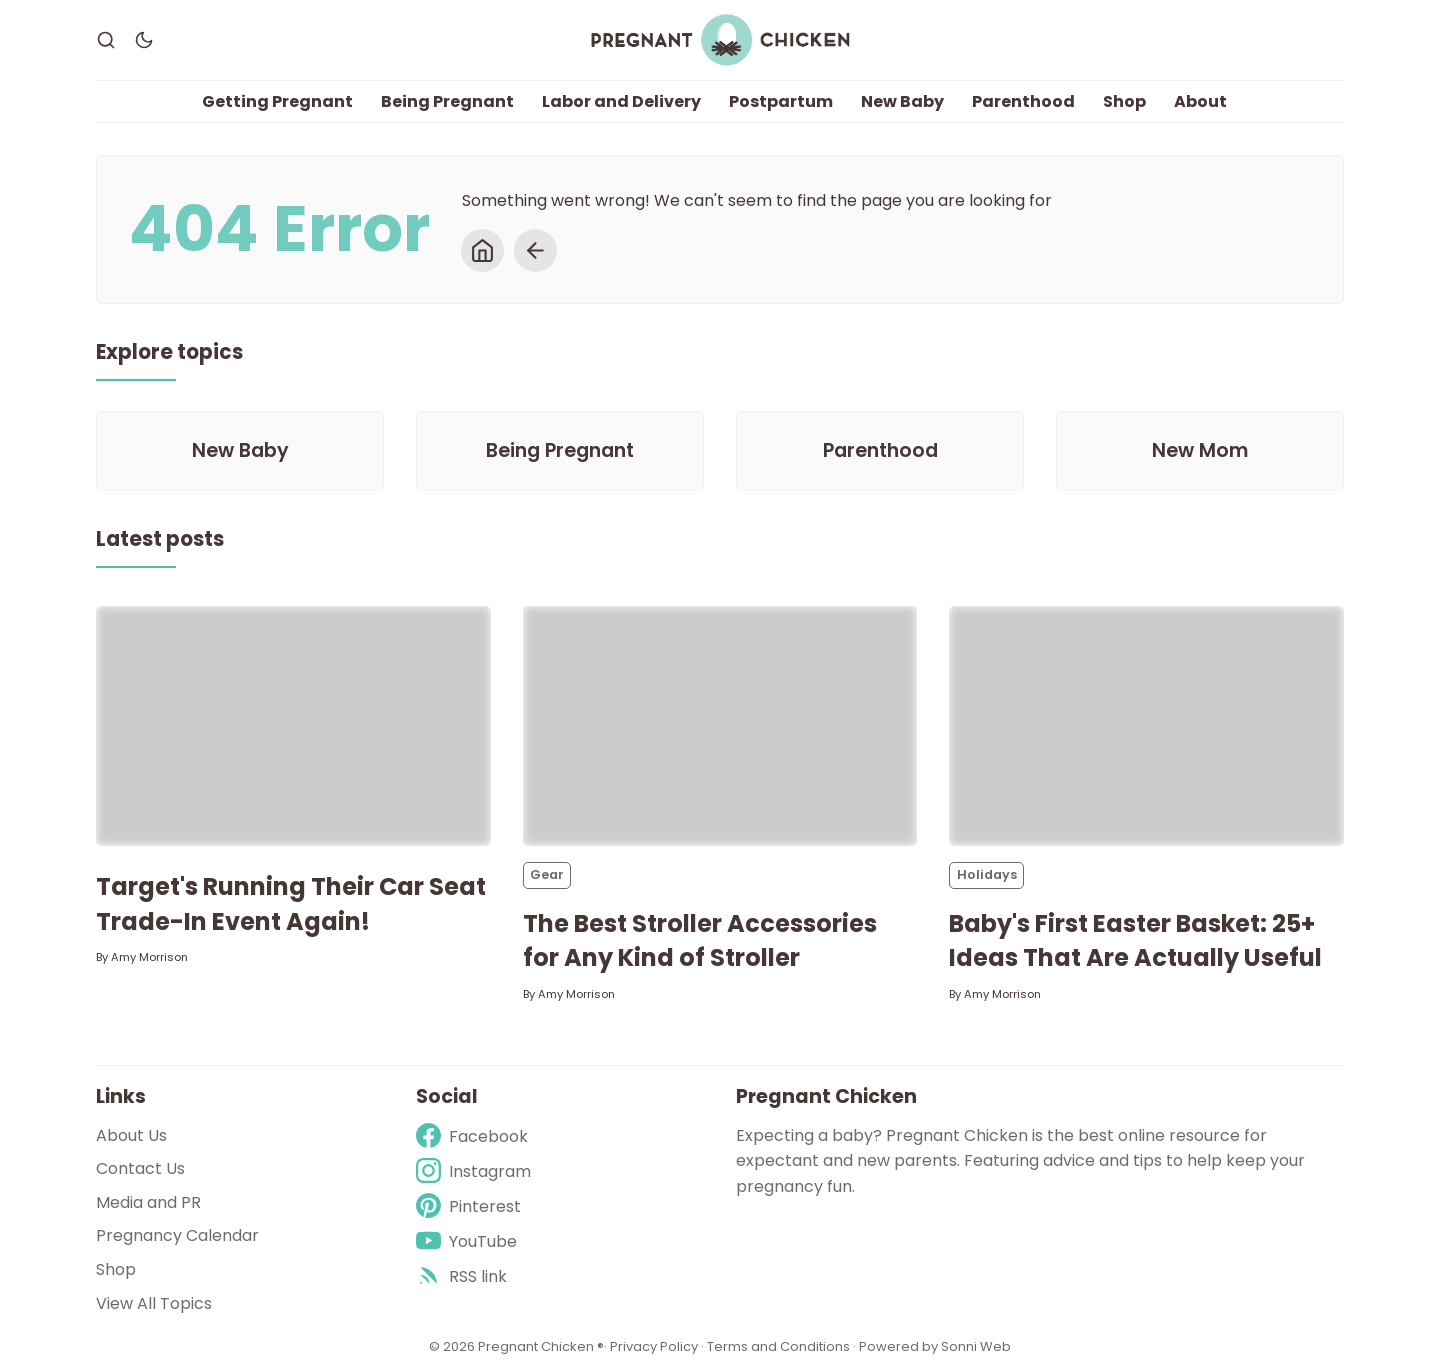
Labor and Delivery (621, 101)
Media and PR (148, 1202)
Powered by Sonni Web (935, 1346)
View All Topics (154, 1303)
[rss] (473, 1277)
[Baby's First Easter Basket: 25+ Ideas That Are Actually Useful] (1146, 727)
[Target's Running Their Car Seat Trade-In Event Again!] (293, 727)
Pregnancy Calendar (177, 1236)
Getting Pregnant (277, 101)
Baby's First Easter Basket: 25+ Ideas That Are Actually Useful (1135, 941)
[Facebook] (473, 1136)
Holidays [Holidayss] (987, 875)
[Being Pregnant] (560, 451)
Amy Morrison (149, 958)
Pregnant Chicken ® (541, 1346)
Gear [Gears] (547, 875)
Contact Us (140, 1168)
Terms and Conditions (778, 1346)
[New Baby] (240, 451)
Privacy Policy (655, 1346)
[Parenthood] (880, 451)
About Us (131, 1135)
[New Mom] (1200, 451)
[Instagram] (473, 1171)
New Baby (902, 101)
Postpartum (781, 101)
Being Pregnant (447, 101)
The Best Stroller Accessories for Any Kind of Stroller (700, 941)
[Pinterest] (473, 1206)
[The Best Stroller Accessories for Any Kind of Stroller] (720, 727)
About (1200, 101)
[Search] (106, 40)
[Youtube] (473, 1241)
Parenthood (1023, 101)
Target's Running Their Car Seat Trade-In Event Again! (291, 905)
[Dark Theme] (144, 40)
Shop (1124, 101)
